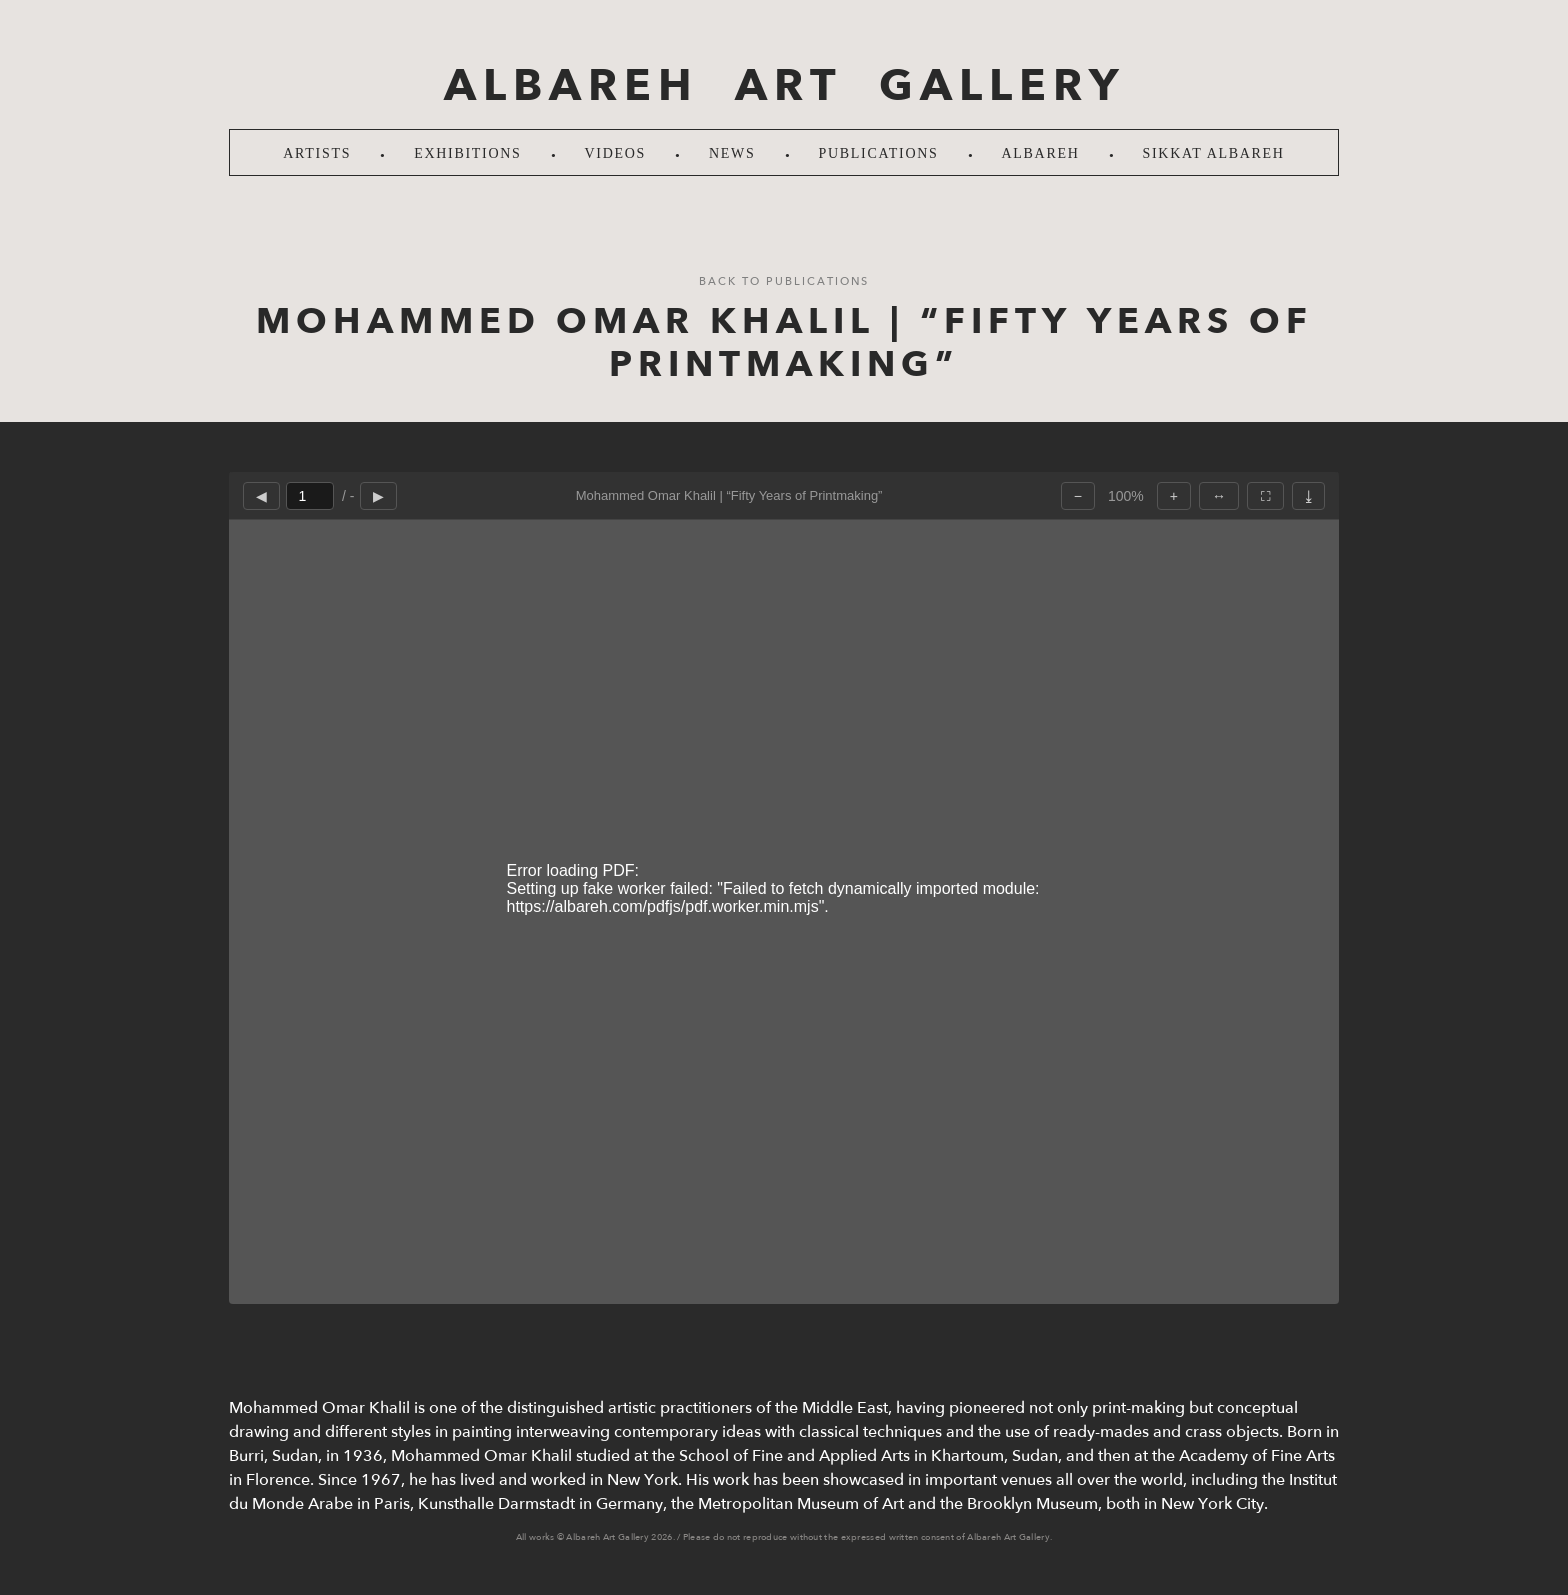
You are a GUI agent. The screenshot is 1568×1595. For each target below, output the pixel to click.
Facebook (1533, 797)
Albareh (1041, 153)
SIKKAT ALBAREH (1214, 153)
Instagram (1533, 742)
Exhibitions (467, 153)
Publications (879, 153)
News (732, 153)
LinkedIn (1533, 852)
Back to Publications (784, 281)
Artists (317, 153)
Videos (616, 153)
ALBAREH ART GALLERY (784, 86)
